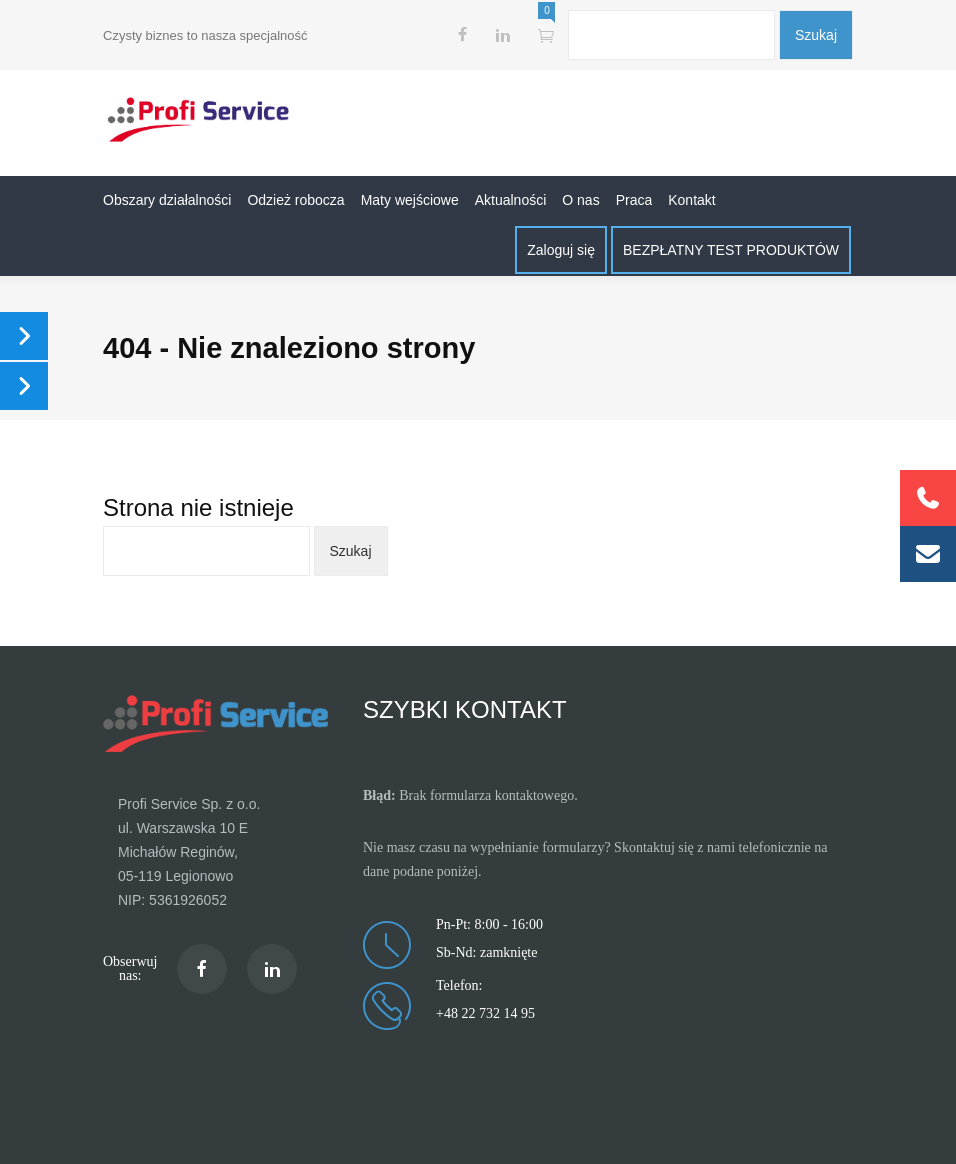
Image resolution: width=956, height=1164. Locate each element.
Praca (634, 200)
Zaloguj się (561, 250)
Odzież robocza (295, 200)
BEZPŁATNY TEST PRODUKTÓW (731, 250)
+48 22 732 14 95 (485, 1013)
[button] (928, 554)
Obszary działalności (167, 200)
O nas (580, 200)
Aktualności (511, 200)
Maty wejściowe (410, 200)
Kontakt (691, 200)
